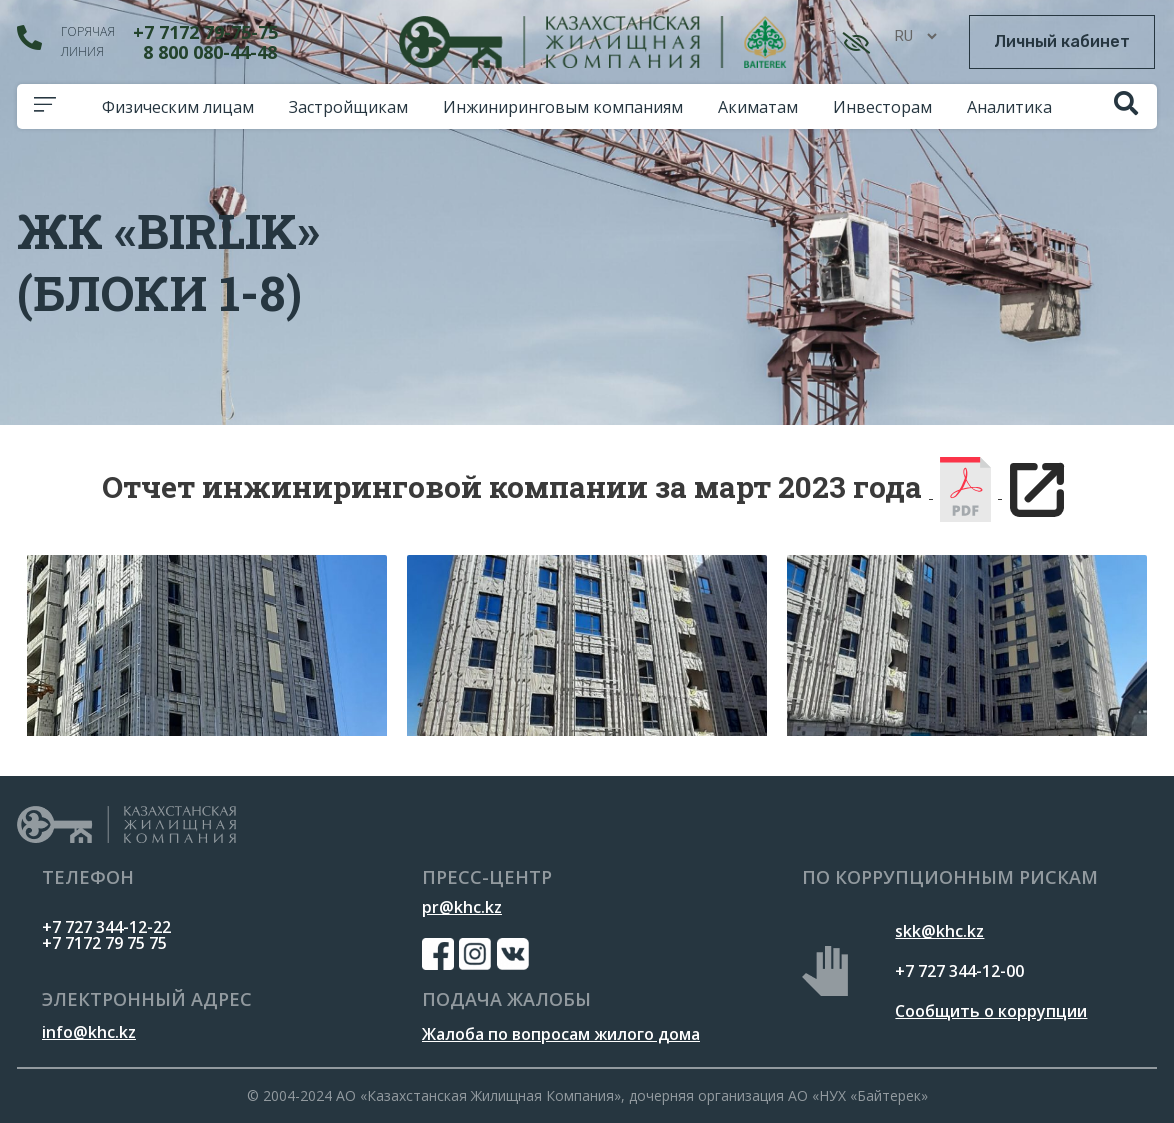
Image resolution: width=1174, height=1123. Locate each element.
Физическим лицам (183, 107)
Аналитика (1014, 107)
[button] (1062, 42)
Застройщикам (353, 107)
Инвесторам (887, 107)
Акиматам (763, 107)
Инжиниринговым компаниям (568, 107)
